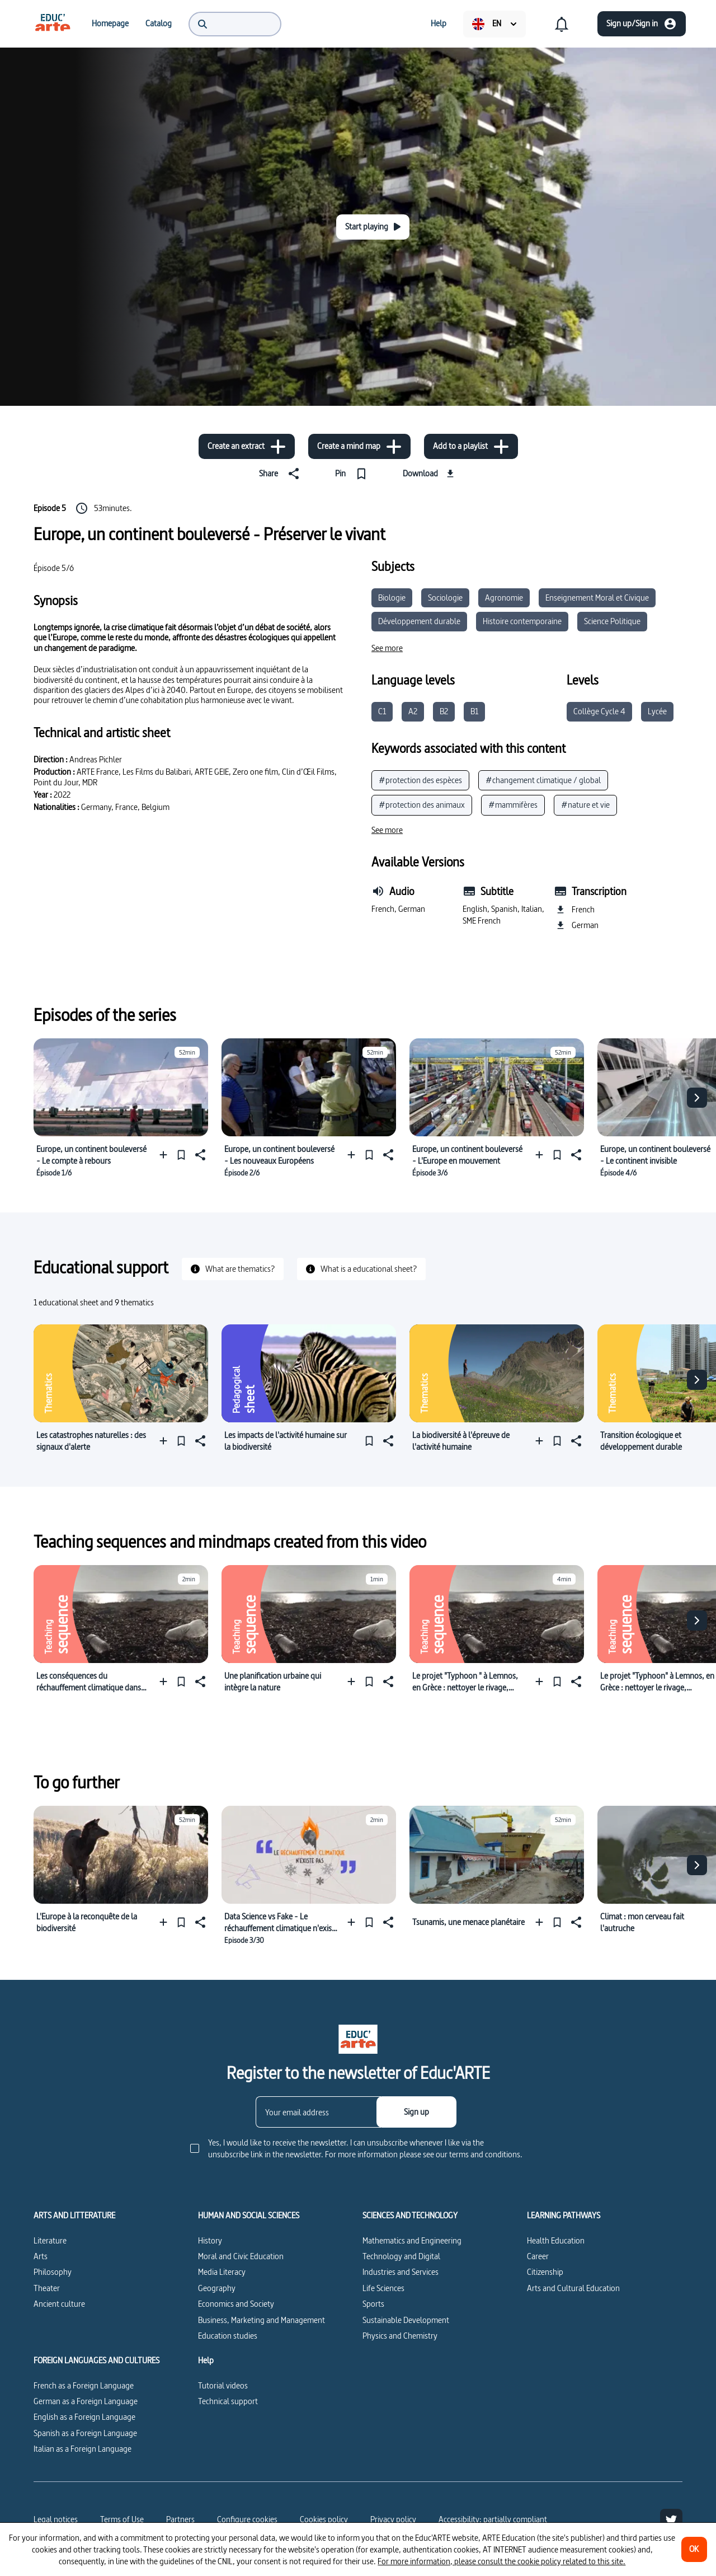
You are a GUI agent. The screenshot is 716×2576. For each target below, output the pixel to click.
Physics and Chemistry (399, 2335)
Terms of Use (122, 2519)
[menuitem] (52, 23)
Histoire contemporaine (522, 621)
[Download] (430, 473)
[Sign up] (416, 2112)
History (210, 2240)
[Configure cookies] (247, 2519)
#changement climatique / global (543, 780)
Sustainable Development (405, 2320)
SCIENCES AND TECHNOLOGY (410, 2215)
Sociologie (445, 597)
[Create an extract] (247, 446)
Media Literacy (222, 2272)
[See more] (387, 648)
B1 (474, 711)
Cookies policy (324, 2519)
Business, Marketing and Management (261, 2320)
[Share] (281, 473)
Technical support (228, 2401)
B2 (444, 711)
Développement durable (419, 621)
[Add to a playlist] (471, 446)
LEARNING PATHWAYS (563, 2215)
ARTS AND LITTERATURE (74, 2215)
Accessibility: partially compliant (493, 2519)
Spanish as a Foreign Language (85, 2433)
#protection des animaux (422, 805)
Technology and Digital (401, 2256)
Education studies (227, 2335)
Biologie (392, 597)
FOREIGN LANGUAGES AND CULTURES (96, 2360)
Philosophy (53, 2272)
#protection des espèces (420, 780)
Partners (180, 2519)
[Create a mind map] (359, 446)
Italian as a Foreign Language (82, 2449)
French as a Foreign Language (84, 2385)
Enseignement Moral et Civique (597, 597)
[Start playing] (372, 227)
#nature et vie (585, 805)
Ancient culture (59, 2304)
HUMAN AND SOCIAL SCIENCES (248, 2215)
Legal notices (56, 2519)
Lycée (657, 711)
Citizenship (545, 2272)
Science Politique (612, 621)
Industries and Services (400, 2272)
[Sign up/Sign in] (641, 23)
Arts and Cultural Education (573, 2288)
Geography (216, 2288)
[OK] (694, 2549)
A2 (412, 711)
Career (538, 2256)
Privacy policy (393, 2519)
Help (206, 2360)
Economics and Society (236, 2304)
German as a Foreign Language (86, 2401)
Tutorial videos (223, 2385)
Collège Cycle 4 (599, 711)
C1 (382, 711)
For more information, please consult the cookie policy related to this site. (501, 2561)
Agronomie (504, 597)
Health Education (556, 2240)
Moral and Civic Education (241, 2256)
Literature (50, 2240)
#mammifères (513, 805)
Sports (373, 2304)
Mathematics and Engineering (411, 2240)
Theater (47, 2288)
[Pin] (353, 473)
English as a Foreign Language (84, 2417)
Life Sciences (383, 2288)
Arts (41, 2256)
